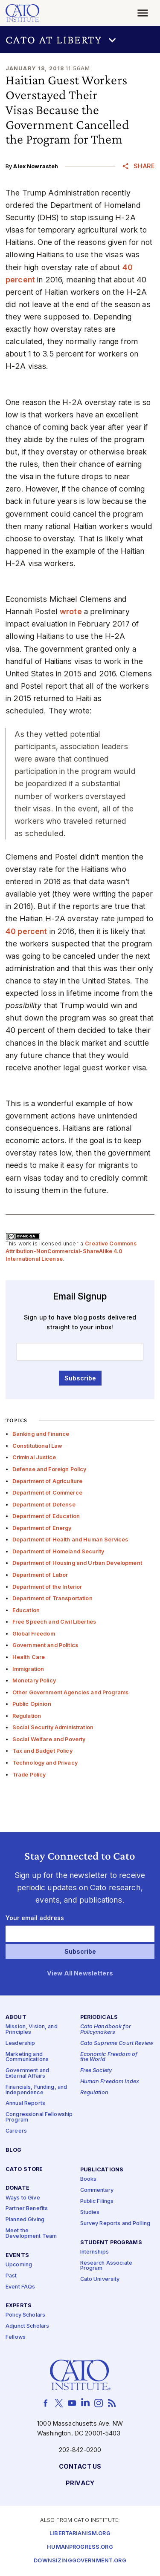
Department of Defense (44, 1504)
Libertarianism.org (80, 2533)
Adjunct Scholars (27, 2326)
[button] (80, 39)
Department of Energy (42, 1528)
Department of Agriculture (47, 1481)
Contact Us (80, 2467)
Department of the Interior (47, 1587)
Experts (19, 2306)
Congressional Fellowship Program (39, 2117)
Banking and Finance (41, 1434)
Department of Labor (40, 1575)
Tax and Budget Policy (42, 1751)
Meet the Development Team (31, 2233)
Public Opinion (31, 1704)
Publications (102, 2170)
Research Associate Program (106, 2265)
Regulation (26, 1716)
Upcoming (19, 2265)
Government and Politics (45, 1645)
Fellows (16, 2337)
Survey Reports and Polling (115, 2223)
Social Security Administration (52, 1727)
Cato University (100, 2279)
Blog (14, 2150)
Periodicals (99, 2017)
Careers (16, 2131)
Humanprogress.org (80, 2547)
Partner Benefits (27, 2208)
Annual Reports (25, 2103)
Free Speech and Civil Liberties (54, 1622)
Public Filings (97, 2201)
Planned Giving (25, 2219)
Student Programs (111, 2242)
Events (17, 2255)
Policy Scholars (25, 2315)
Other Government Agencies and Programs (70, 1692)
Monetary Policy (34, 1680)
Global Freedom (33, 1633)
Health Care (28, 1657)
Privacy (80, 2483)
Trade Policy (29, 1774)
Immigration (28, 1669)
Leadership (20, 2043)
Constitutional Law (37, 1446)
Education (26, 1610)
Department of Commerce (47, 1492)
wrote (71, 611)
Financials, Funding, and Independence (36, 2090)
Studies (90, 2212)
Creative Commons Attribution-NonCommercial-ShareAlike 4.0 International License (71, 1251)
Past (11, 2276)
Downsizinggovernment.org (80, 2561)
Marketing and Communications (27, 2057)
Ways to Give (23, 2198)
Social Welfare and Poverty (49, 1739)
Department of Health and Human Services (70, 1539)
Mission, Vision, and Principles (32, 2029)
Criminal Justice (34, 1457)
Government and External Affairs (27, 2073)
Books (88, 2179)
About (16, 2017)
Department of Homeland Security (58, 1551)
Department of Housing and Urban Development (77, 1563)
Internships (94, 2252)
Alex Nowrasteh (35, 166)
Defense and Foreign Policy (49, 1469)
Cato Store (24, 2169)
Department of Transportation (52, 1598)
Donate (17, 2188)
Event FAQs (20, 2287)
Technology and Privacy (45, 1763)
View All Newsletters (80, 1973)
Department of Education (46, 1516)
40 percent (26, 931)
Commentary (96, 2190)
